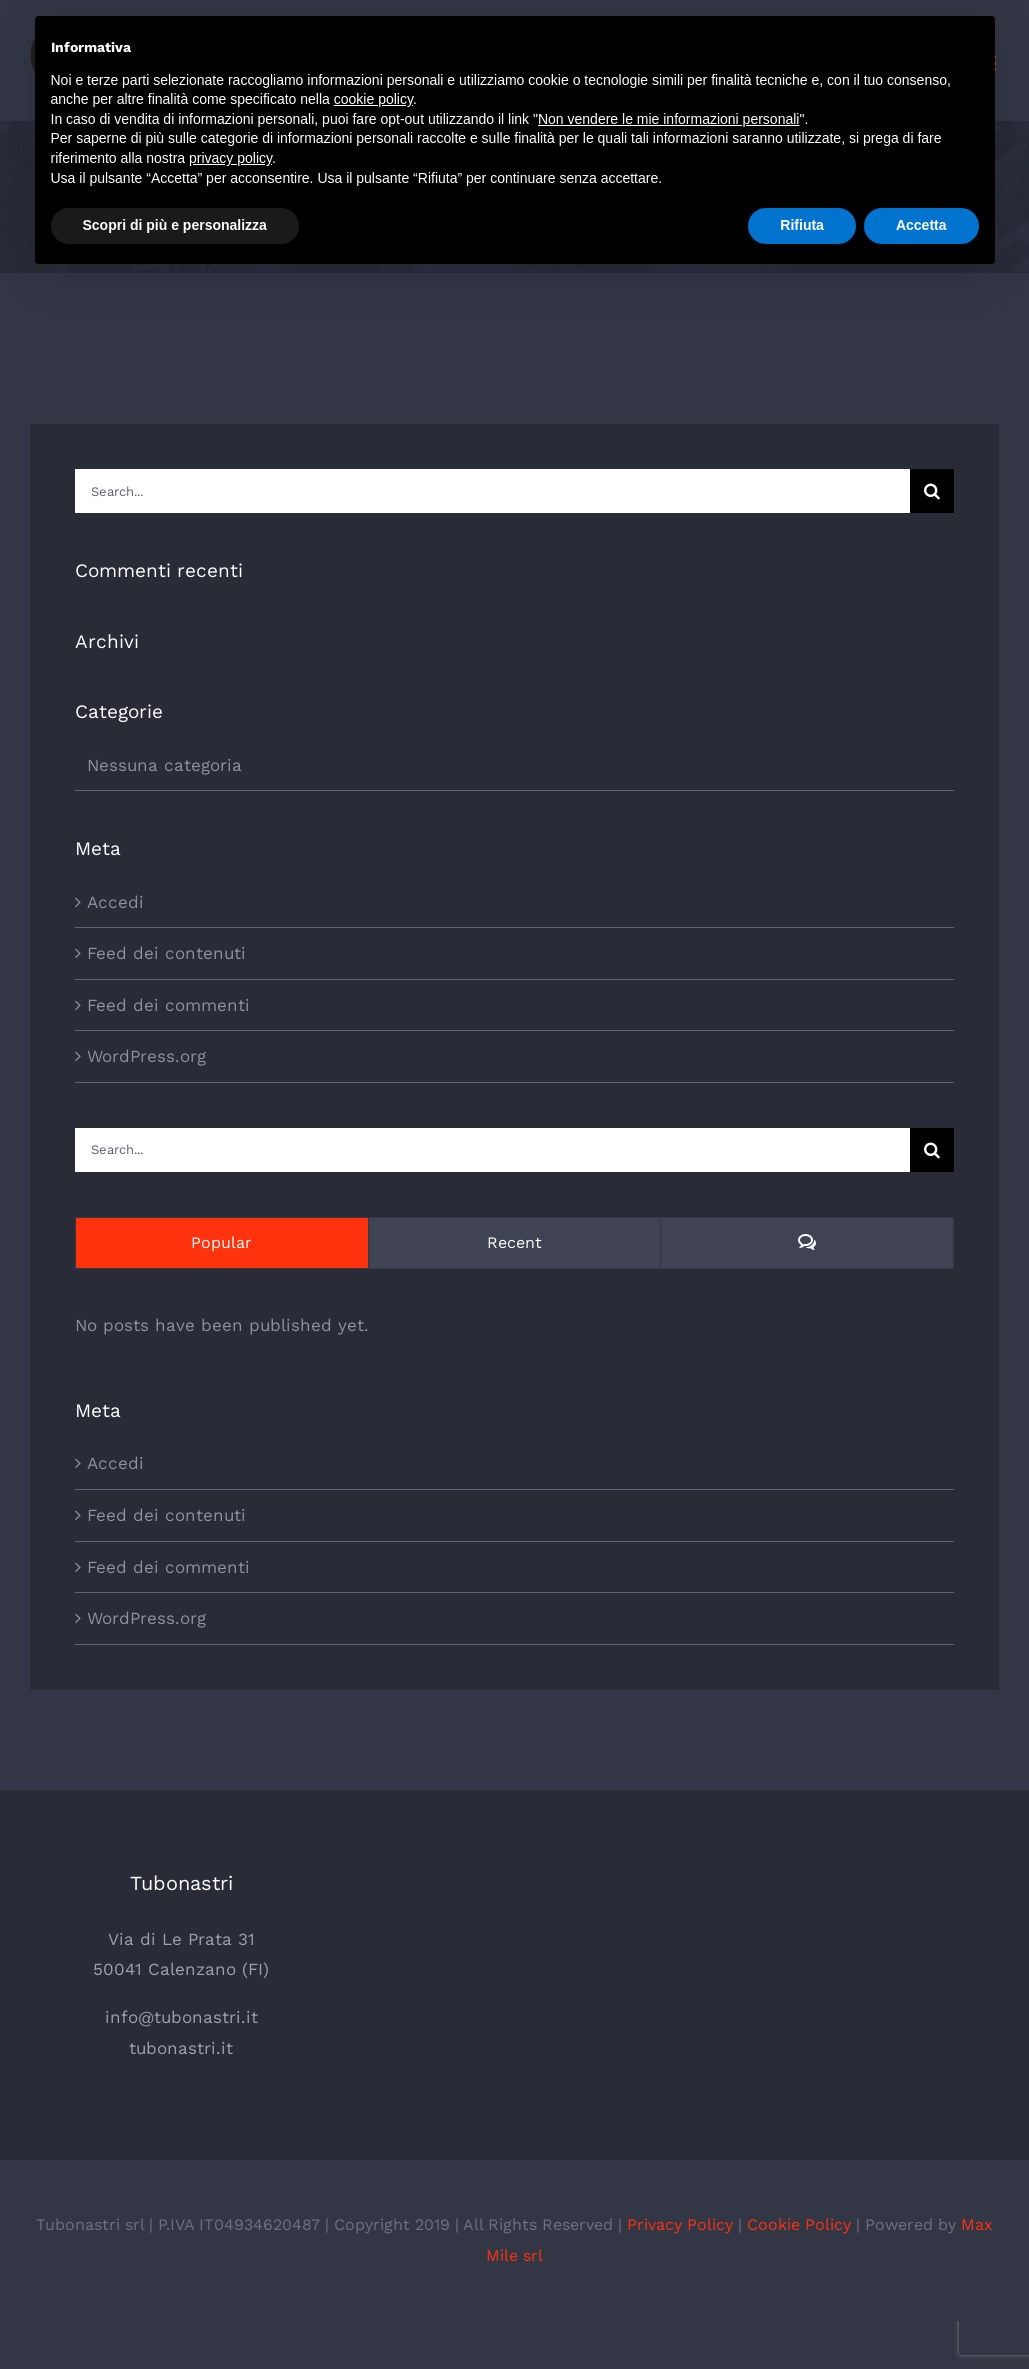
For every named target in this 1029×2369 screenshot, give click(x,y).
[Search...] (492, 491)
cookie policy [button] (373, 99)
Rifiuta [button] (802, 225)
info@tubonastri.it (181, 2017)
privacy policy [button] (230, 158)
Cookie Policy (799, 2224)
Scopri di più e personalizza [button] (175, 225)
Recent (514, 1242)
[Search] (932, 491)
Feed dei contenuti (166, 953)
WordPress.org (146, 1056)
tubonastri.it (181, 2048)
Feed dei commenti (168, 1005)
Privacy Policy (680, 2224)
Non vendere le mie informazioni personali (668, 119)
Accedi (115, 902)
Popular (221, 1242)
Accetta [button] (921, 225)
